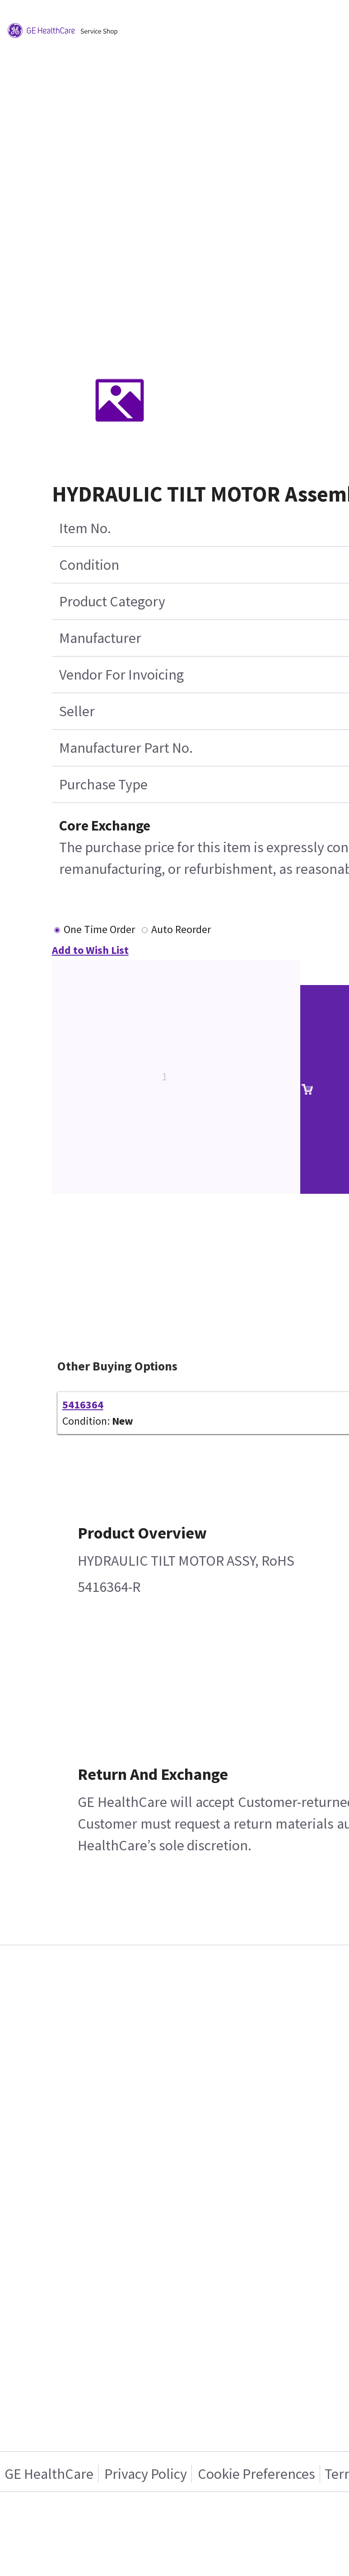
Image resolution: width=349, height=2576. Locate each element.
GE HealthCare (49, 2474)
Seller (77, 711)
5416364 (82, 1405)
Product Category (112, 601)
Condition (89, 565)
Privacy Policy (145, 2474)
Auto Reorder (181, 929)
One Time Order (99, 929)
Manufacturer (100, 638)
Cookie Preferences (256, 2474)
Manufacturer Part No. (126, 748)
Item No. (85, 528)
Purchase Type (103, 784)
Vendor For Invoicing (121, 675)
